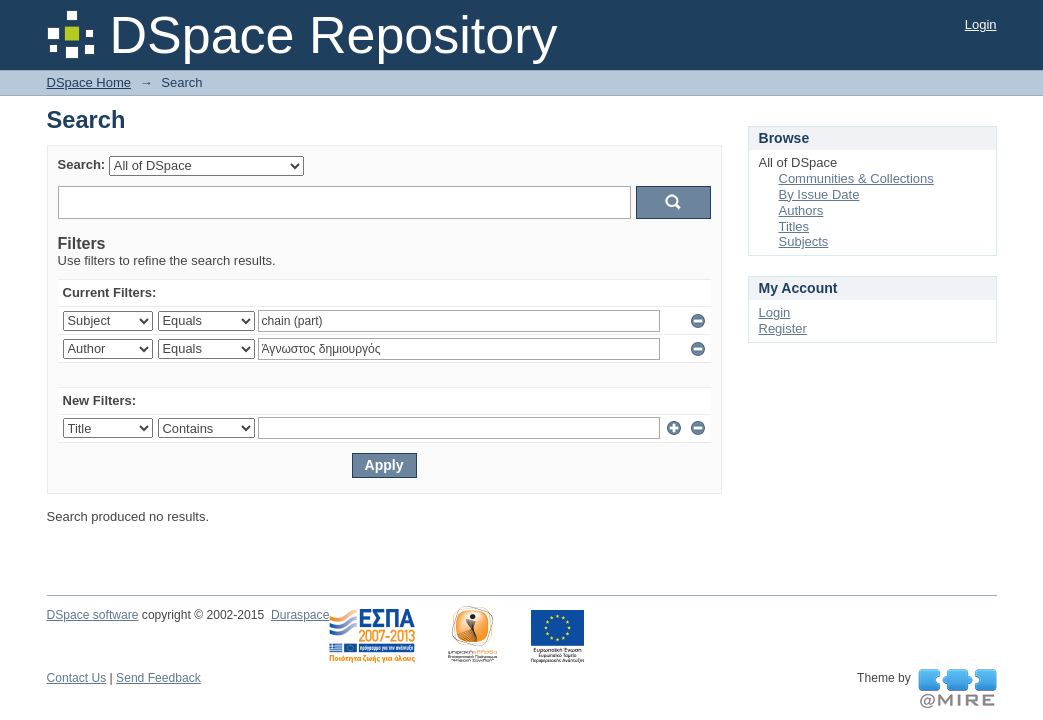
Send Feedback (158, 678)
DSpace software (93, 615)
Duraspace (300, 615)
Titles (794, 226)
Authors (801, 210)
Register (783, 328)
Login (981, 24)
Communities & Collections (856, 178)
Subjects (804, 241)
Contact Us (77, 678)
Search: (82, 164)
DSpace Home (89, 82)
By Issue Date (819, 194)
